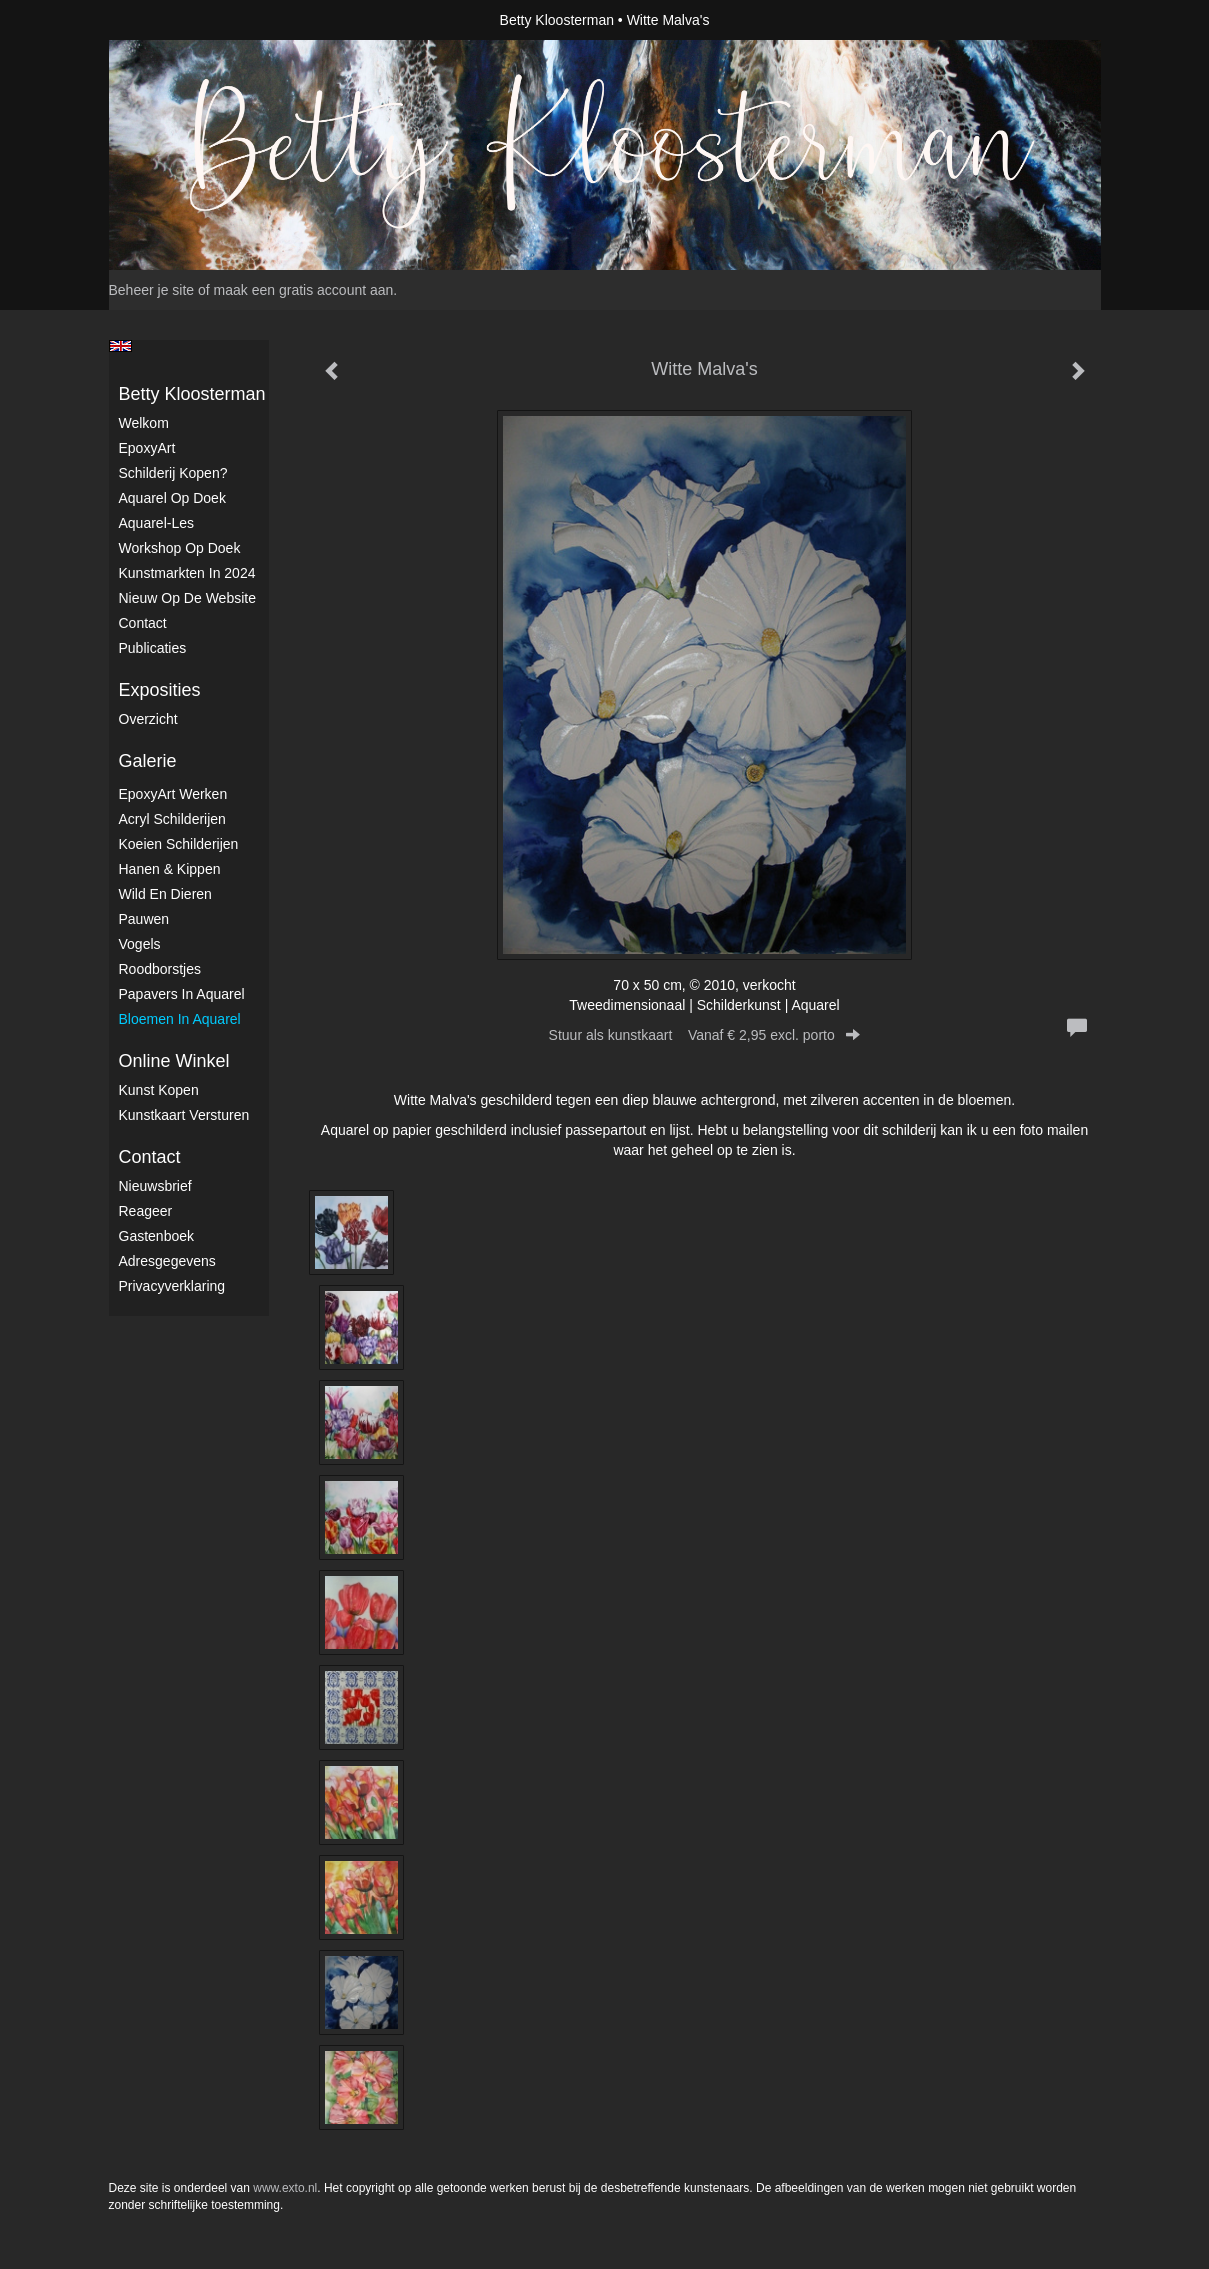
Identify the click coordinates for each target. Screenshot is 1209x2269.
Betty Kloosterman (557, 20)
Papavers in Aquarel (182, 994)
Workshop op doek (180, 548)
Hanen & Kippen (170, 869)
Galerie (148, 761)
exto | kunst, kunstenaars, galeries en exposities (165, 20)
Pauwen (144, 919)
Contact (143, 623)
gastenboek (157, 1236)
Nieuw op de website (187, 598)
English (120, 346)
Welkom (144, 423)
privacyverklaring (172, 1286)
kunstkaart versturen (184, 1115)
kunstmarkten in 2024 (187, 573)
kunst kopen (159, 1090)
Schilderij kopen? (173, 473)
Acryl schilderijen (172, 819)
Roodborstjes (160, 969)
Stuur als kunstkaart (705, 1035)
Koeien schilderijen (179, 844)
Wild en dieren (165, 894)
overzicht (148, 719)
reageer (146, 1211)
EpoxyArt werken (173, 794)
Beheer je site (152, 290)
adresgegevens (167, 1261)
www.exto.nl (285, 2188)
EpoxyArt (147, 448)
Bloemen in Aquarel (180, 1019)
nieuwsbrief (155, 1186)
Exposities (160, 690)
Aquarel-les (157, 523)
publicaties (153, 648)
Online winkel (174, 1061)
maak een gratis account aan (304, 290)
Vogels (140, 944)
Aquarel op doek (172, 498)
